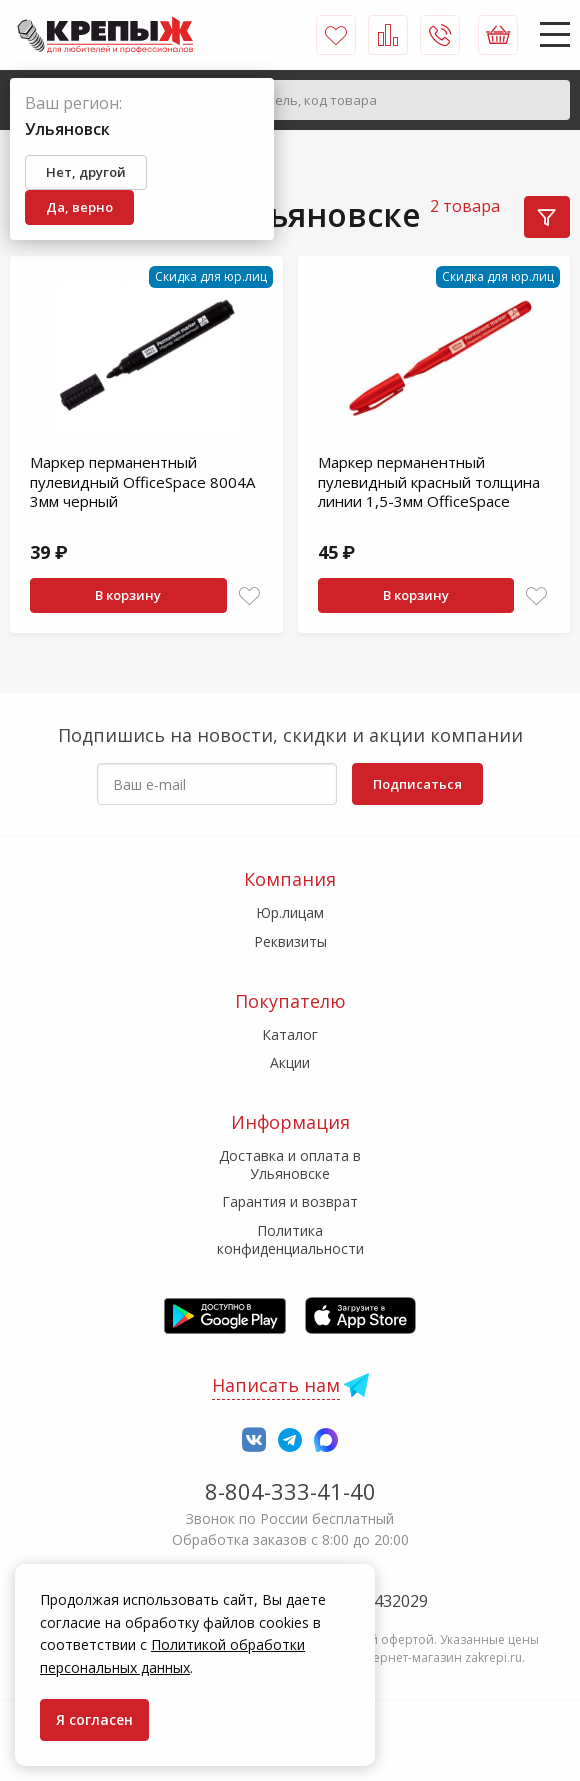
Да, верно (79, 207)
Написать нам (276, 1385)
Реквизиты (290, 941)
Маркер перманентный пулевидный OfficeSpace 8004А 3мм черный (142, 481)
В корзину (128, 595)
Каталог (290, 1034)
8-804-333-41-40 (290, 1491)
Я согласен (94, 1719)
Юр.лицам (290, 912)
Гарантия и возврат (290, 1201)
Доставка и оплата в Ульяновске (290, 1164)
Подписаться (417, 784)
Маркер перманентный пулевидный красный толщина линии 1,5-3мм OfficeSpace (429, 481)
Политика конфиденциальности (290, 1239)
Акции (290, 1062)
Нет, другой (86, 172)
